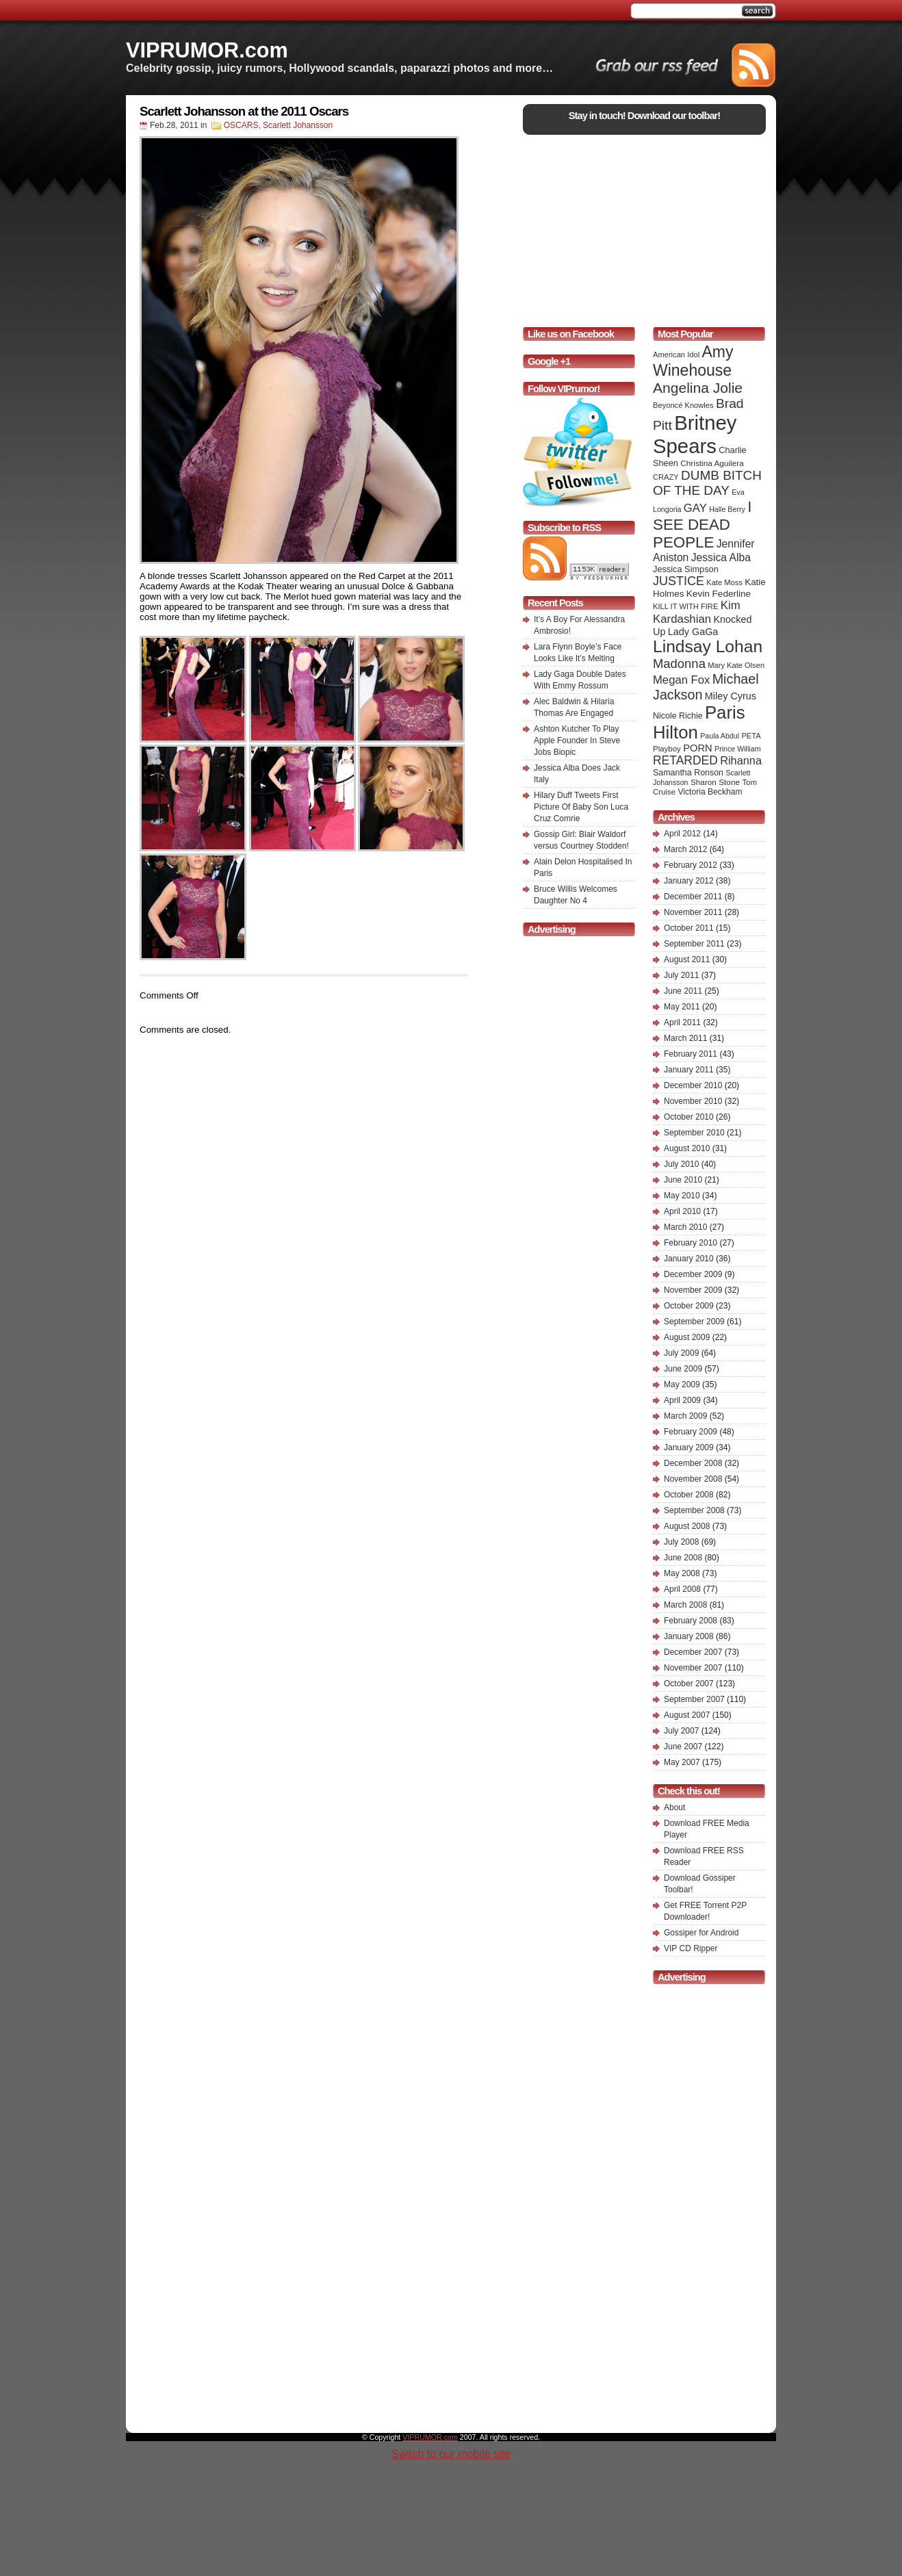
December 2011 (693, 896)
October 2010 (689, 1117)
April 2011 (682, 1022)
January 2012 (689, 881)
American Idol (676, 354)
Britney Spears (694, 434)
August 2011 (687, 959)
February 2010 (690, 1243)
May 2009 (682, 1384)
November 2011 (693, 912)
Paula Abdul (719, 736)
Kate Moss (724, 582)
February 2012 (690, 865)
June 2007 (683, 1746)
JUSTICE (678, 581)
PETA (750, 736)
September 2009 (694, 1321)
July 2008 (681, 1542)
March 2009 (685, 1416)
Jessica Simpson (686, 569)
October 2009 (689, 1306)
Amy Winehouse (693, 361)
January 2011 (689, 1069)
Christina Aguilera (711, 463)
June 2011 (683, 991)
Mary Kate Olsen (736, 665)
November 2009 (693, 1290)
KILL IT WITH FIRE (685, 606)
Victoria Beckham (710, 792)
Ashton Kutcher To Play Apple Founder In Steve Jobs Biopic (577, 740)
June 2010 (683, 1180)
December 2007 (693, 1652)
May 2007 (682, 1762)
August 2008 (687, 1526)
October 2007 (689, 1683)
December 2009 (693, 1274)
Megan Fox (681, 679)
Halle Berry (727, 509)
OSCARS (241, 125)
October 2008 (689, 1494)
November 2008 (693, 1479)
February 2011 (690, 1054)
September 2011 (694, 944)
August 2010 (687, 1148)
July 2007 (681, 1731)
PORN (697, 748)
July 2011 (681, 975)
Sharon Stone (715, 782)
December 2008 (693, 1463)
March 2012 (685, 849)
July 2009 (681, 1353)
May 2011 (682, 1007)
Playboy (667, 749)
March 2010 (685, 1227)
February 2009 (690, 1432)
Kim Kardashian (696, 612)
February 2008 (690, 1620)
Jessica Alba (721, 557)
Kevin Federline (718, 594)
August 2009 (687, 1337)
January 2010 (689, 1258)
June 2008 (683, 1557)
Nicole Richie (678, 716)
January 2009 (689, 1447)
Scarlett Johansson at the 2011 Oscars (244, 111)
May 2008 (682, 1573)
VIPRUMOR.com (207, 50)
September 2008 (694, 1510)
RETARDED (685, 760)
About (674, 1807)
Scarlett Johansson (298, 125)
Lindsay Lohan (707, 646)
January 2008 (689, 1636)
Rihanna (741, 760)
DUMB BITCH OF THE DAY (707, 483)
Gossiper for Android (701, 1932)
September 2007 (694, 1699)
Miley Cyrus (730, 696)
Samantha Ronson (688, 772)
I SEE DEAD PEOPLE (702, 524)
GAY (695, 508)
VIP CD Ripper (690, 1948)
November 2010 (693, 1101)
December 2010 (693, 1085)
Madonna (679, 663)
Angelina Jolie (698, 388)
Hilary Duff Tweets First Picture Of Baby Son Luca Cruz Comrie (581, 806)
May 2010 (682, 1195)
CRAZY (666, 477)
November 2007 (693, 1668)
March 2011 (685, 1038)
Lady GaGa (693, 631)
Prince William (737, 749)
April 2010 (682, 1211)
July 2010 (681, 1164)
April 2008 (682, 1589)
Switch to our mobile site (450, 2454)
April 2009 (682, 1400)
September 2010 (694, 1132)
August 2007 (687, 1715)
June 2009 (683, 1369)
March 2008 (685, 1605)
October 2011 (689, 928)
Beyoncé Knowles (683, 405)
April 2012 (682, 833)
